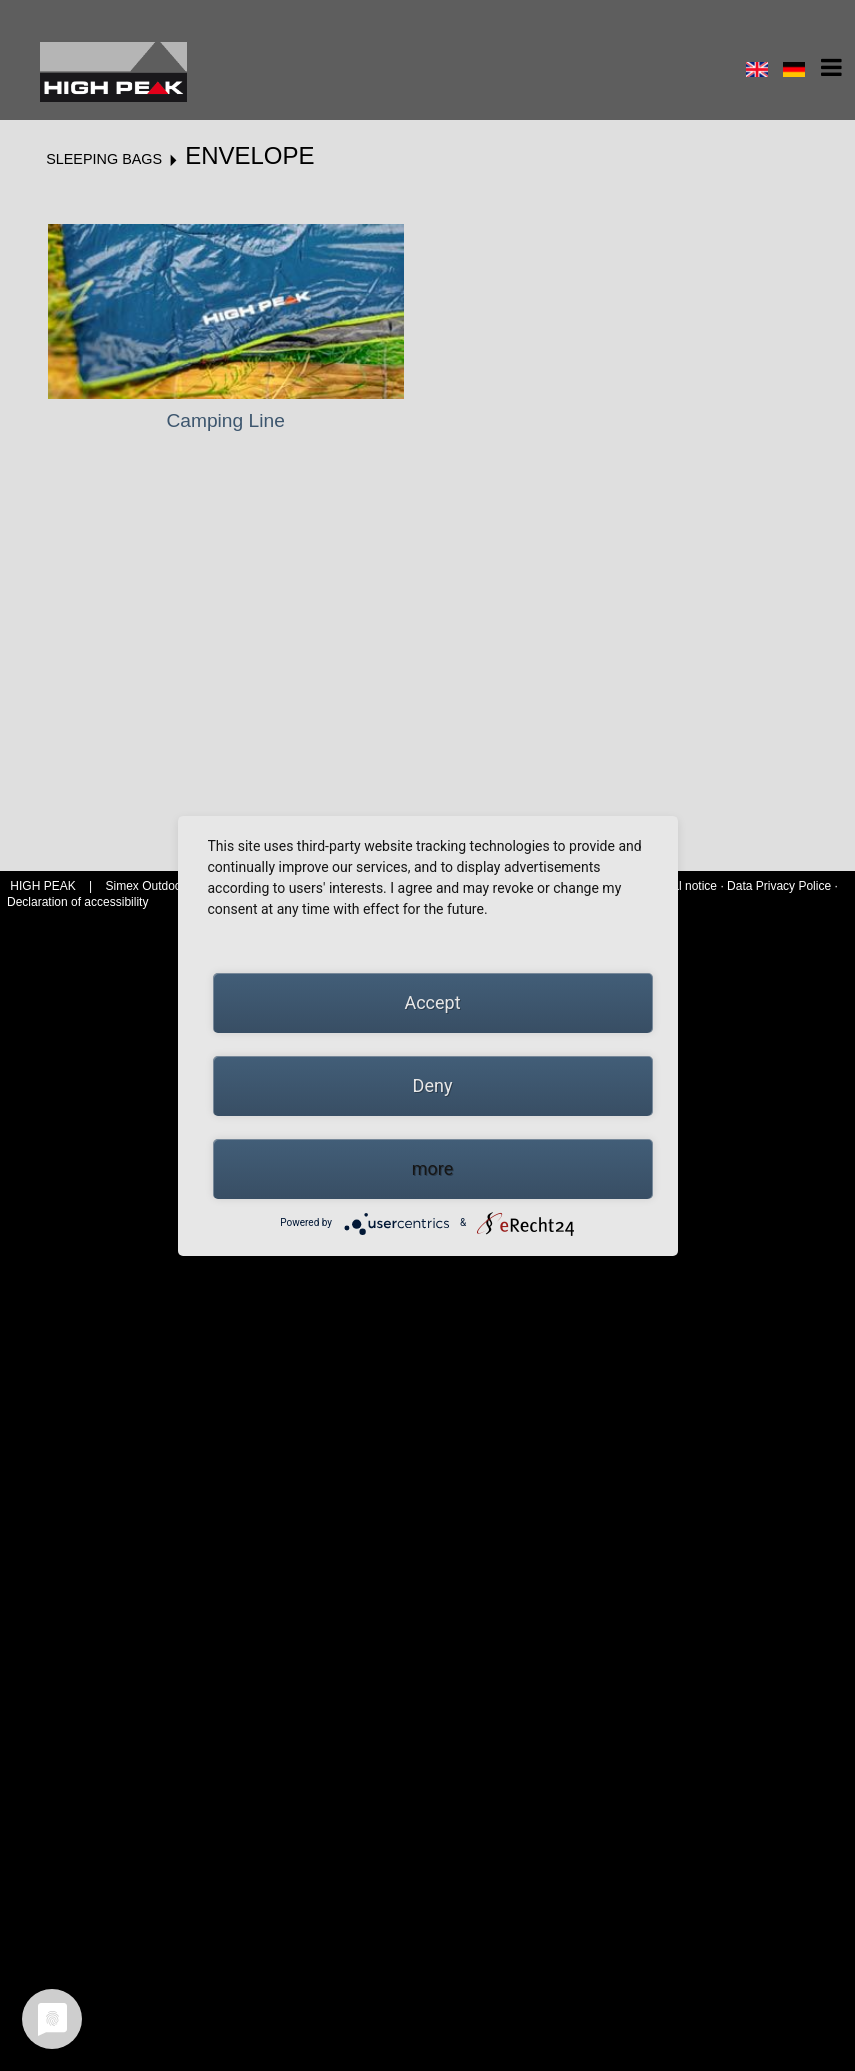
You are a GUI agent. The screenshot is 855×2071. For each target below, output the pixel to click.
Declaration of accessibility (77, 902)
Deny (433, 1085)
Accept (432, 1002)
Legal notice (686, 886)
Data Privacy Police (779, 886)
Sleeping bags (104, 159)
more (433, 1168)
